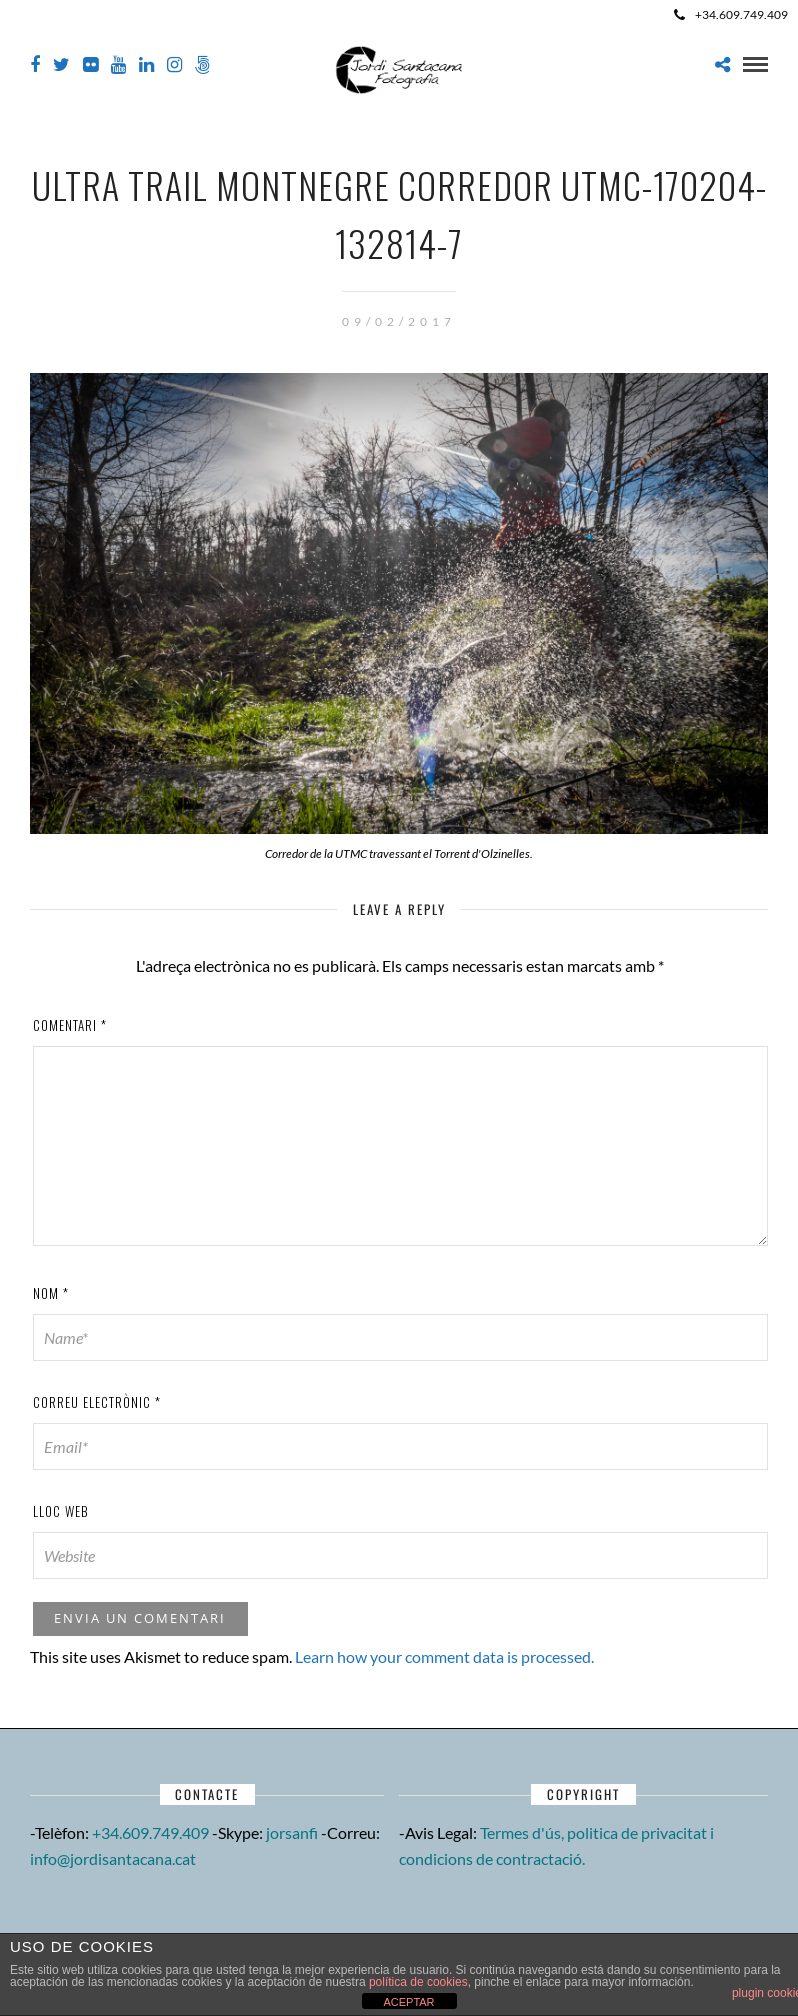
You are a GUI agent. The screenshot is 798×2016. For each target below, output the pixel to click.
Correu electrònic (97, 1402)
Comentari (70, 1025)
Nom (51, 1293)
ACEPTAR (408, 2002)
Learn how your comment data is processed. (444, 1656)
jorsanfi (292, 1832)
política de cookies (418, 1982)
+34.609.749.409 (731, 14)
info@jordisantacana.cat (113, 1858)
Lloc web (61, 1511)
